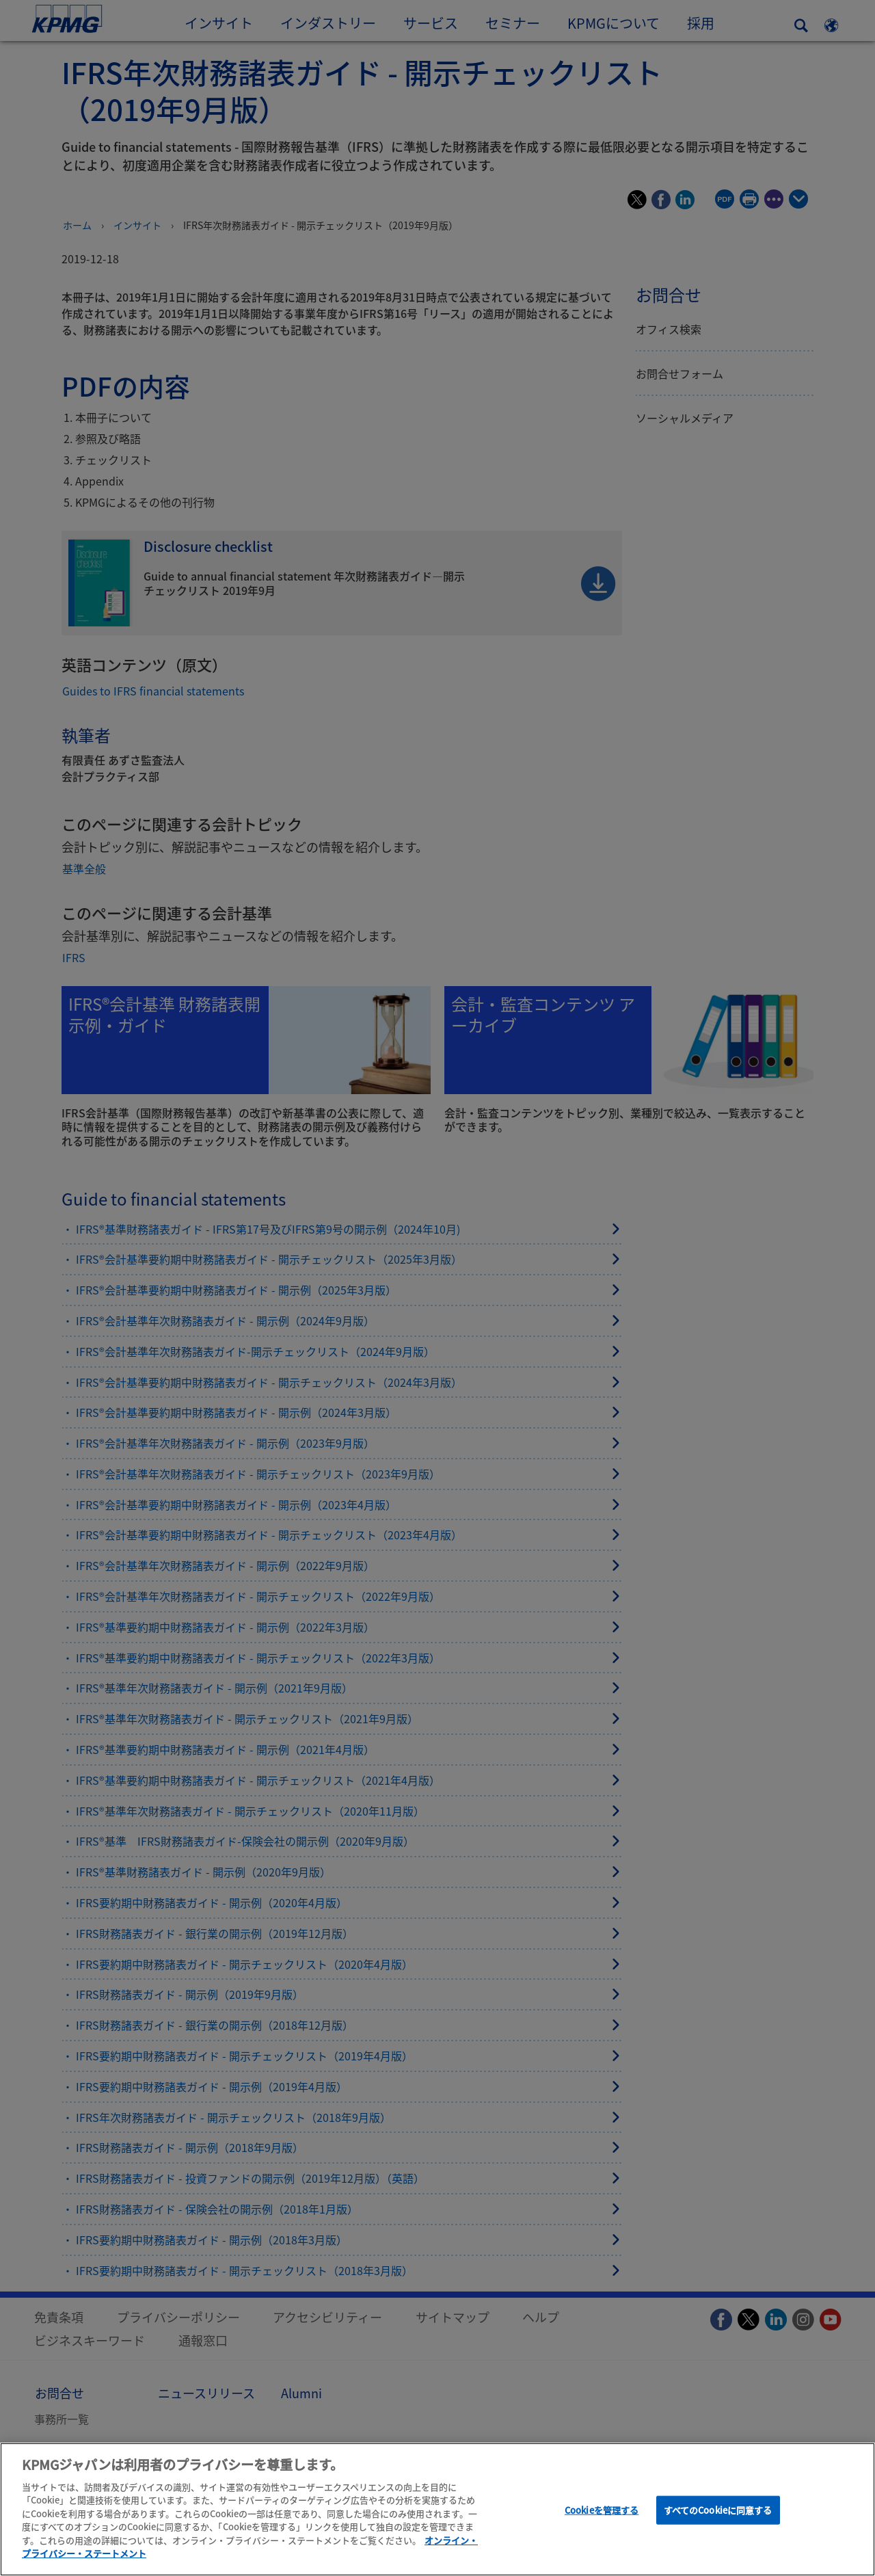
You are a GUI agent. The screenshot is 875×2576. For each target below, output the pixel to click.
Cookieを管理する (601, 2514)
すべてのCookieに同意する (718, 2514)
